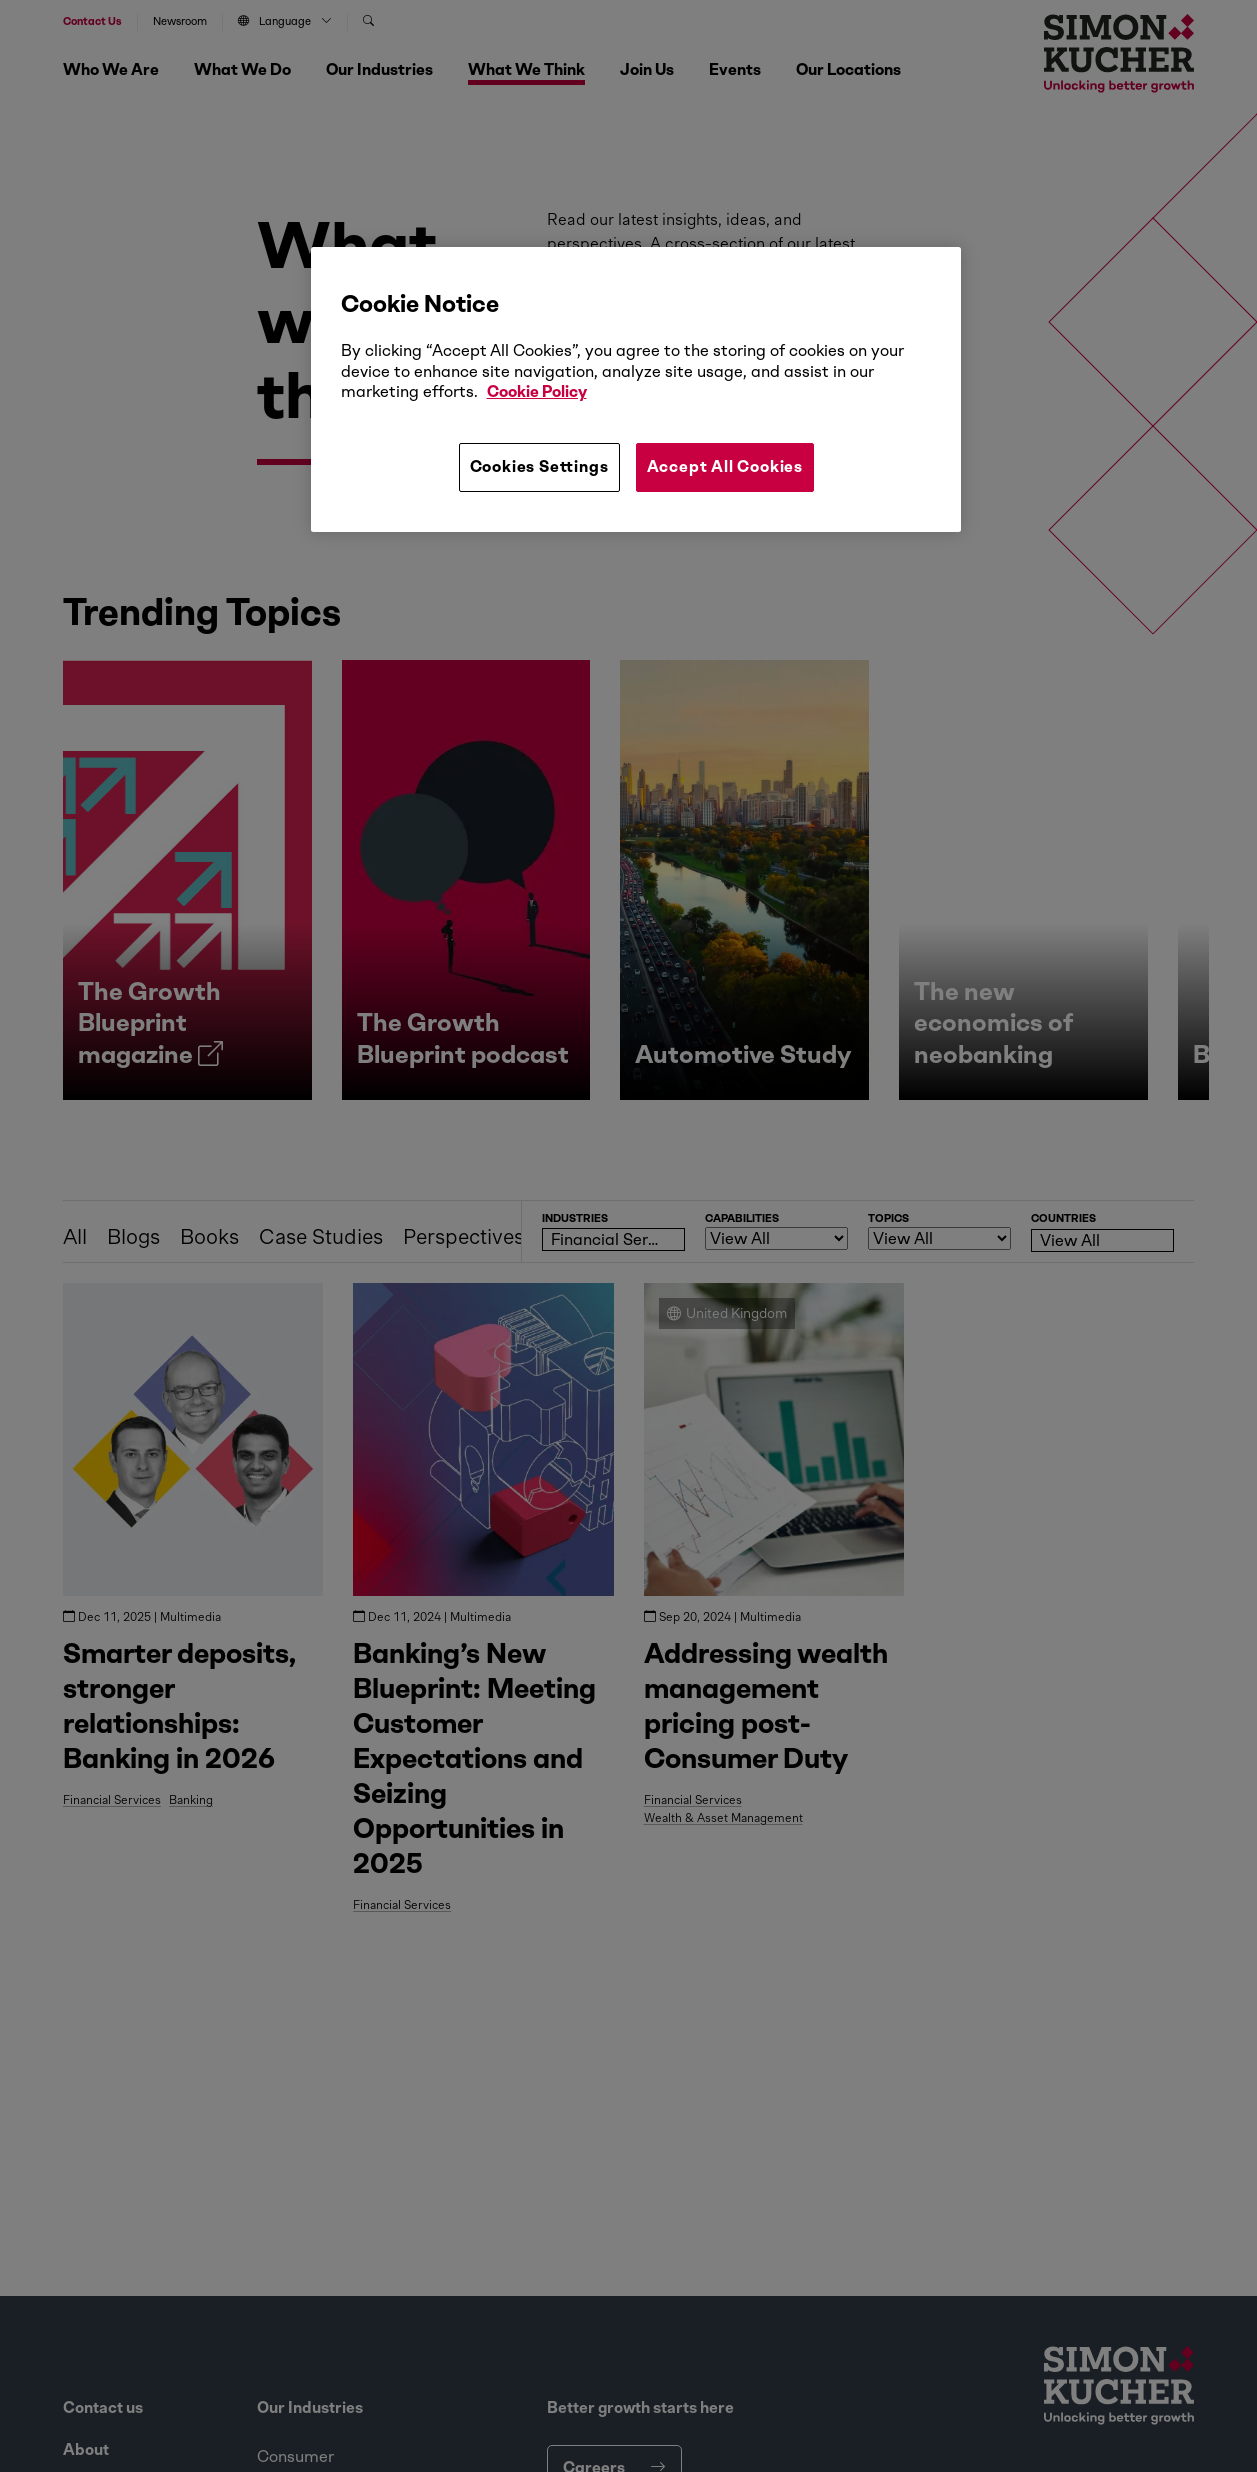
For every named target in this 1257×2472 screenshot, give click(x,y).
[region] (636, 389)
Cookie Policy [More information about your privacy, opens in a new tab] (537, 391)
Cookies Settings (539, 466)
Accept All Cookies (725, 466)
